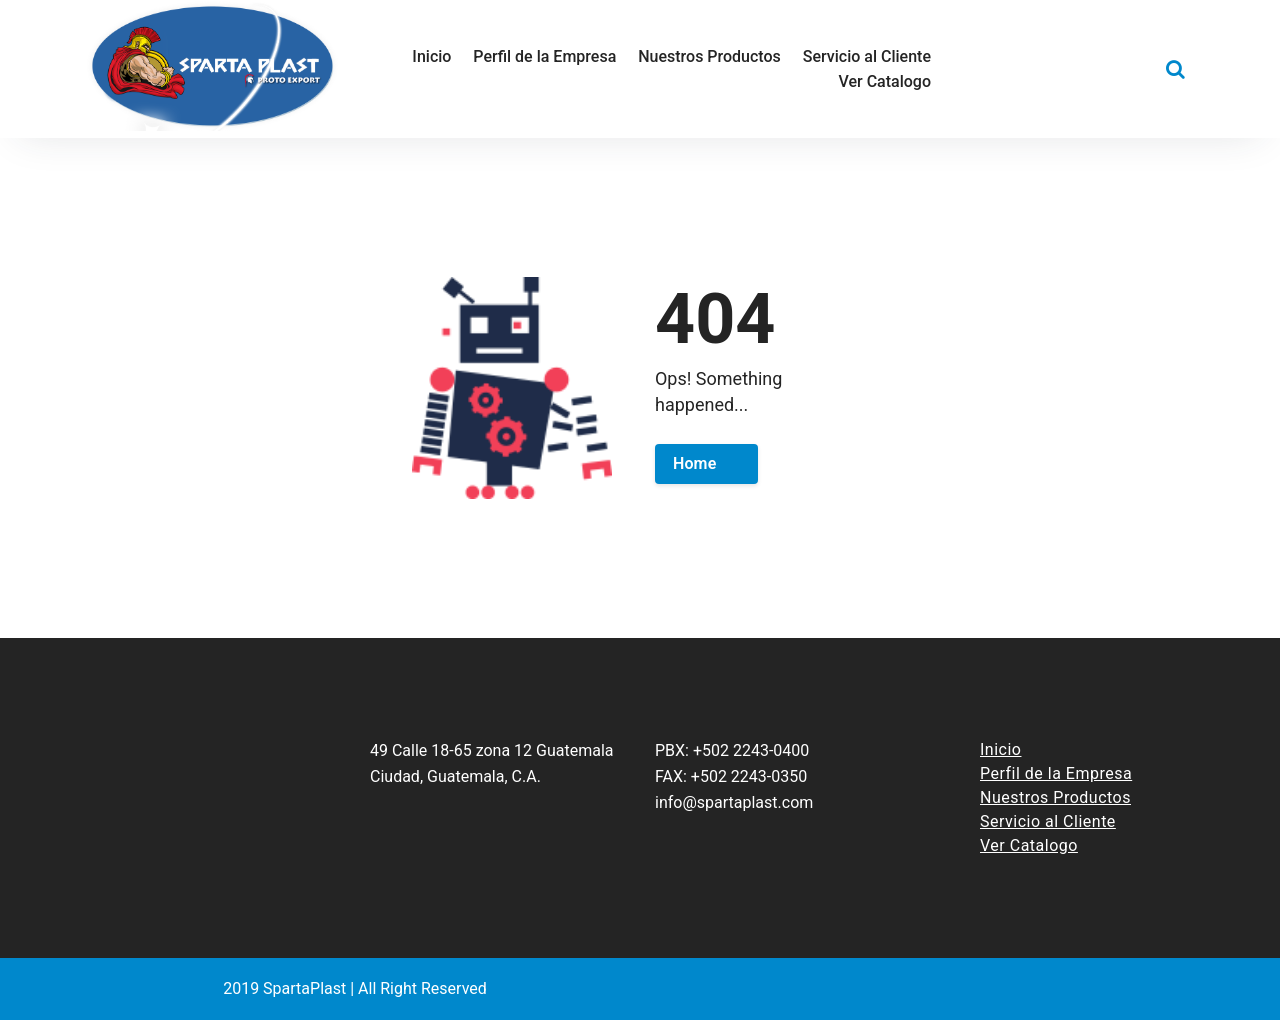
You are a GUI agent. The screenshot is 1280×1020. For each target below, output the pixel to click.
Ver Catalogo (1029, 845)
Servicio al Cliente (1048, 821)
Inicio (1000, 749)
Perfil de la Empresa (1056, 773)
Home (694, 463)
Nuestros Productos (1055, 797)
